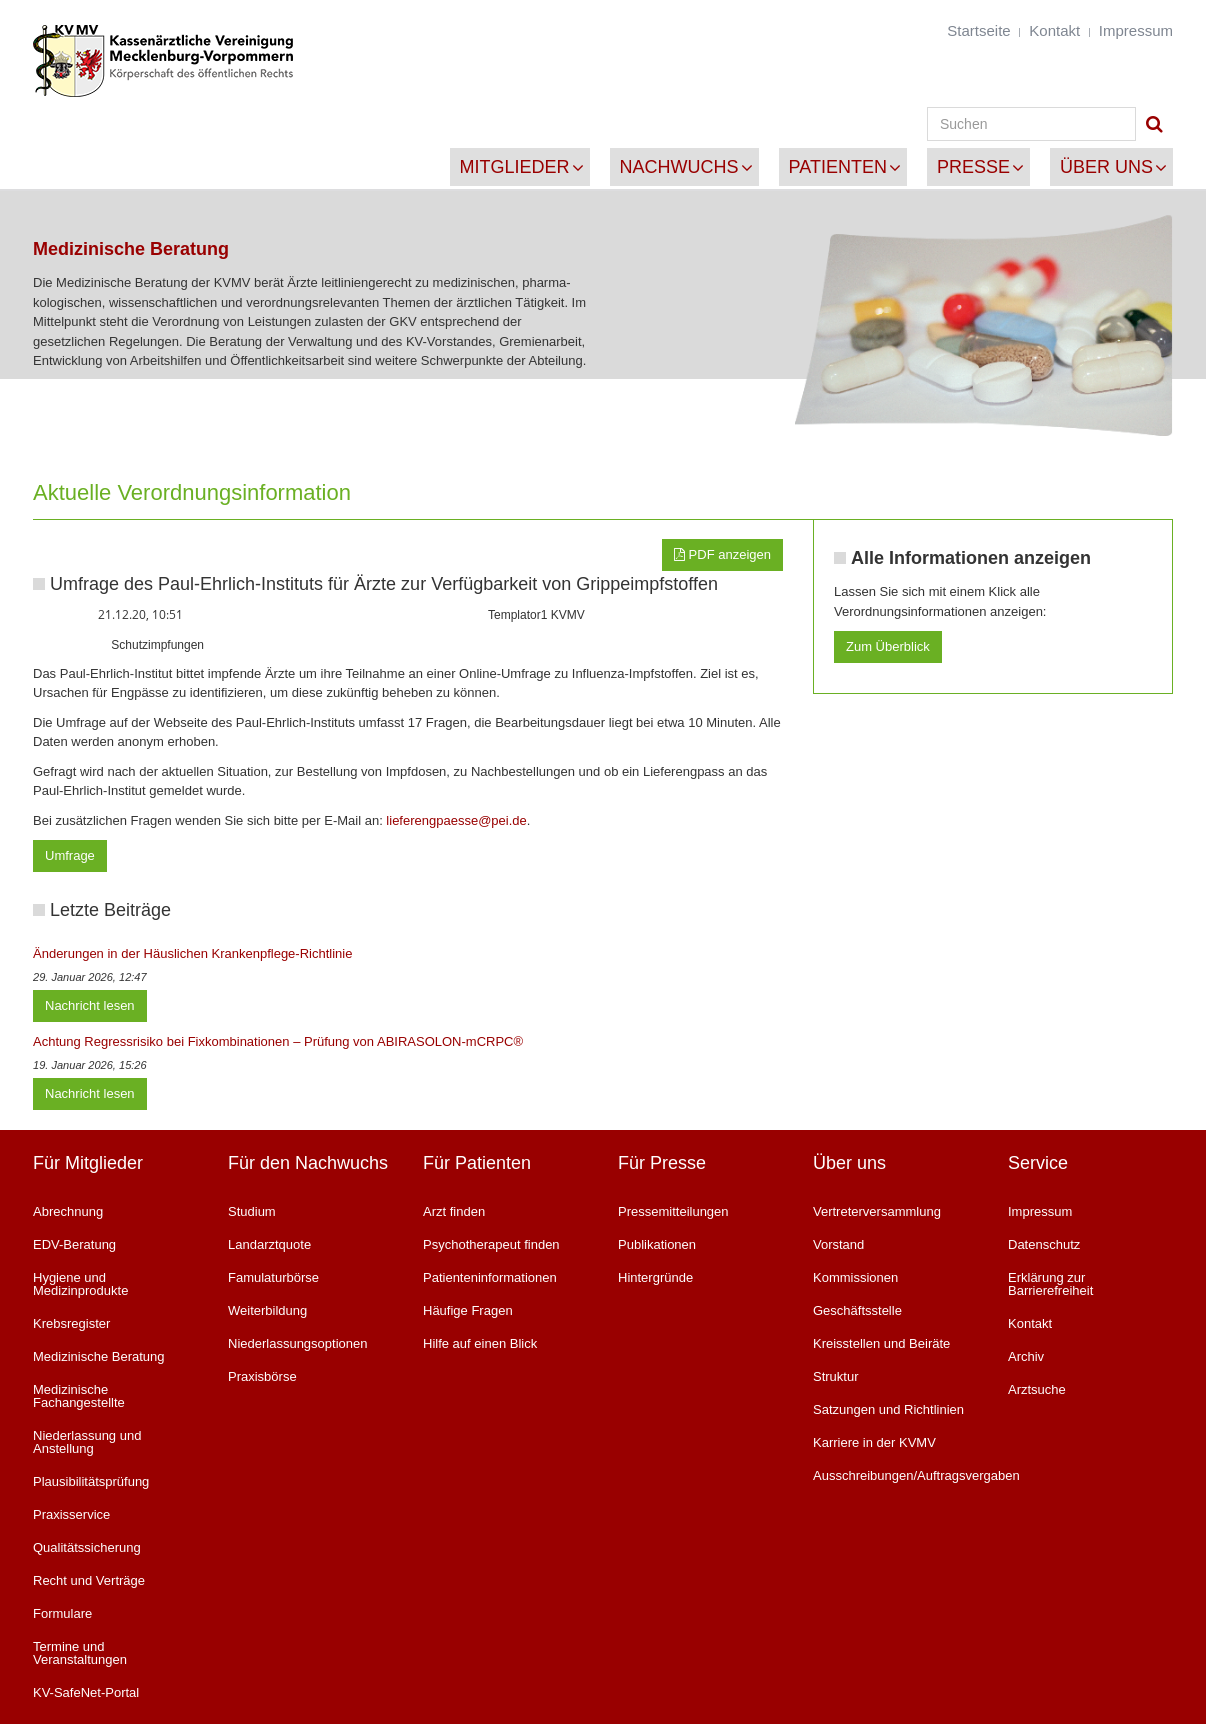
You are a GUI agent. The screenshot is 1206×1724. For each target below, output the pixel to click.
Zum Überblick (888, 646)
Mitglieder (515, 167)
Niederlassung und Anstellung (87, 1442)
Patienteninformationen (490, 1277)
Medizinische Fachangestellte (79, 1396)
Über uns (1106, 167)
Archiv (1026, 1356)
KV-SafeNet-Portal (86, 1692)
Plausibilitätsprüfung (91, 1481)
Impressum (1136, 30)
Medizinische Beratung (99, 1356)
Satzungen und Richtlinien (888, 1409)
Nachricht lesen (90, 1005)
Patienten (838, 167)
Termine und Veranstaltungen (80, 1653)
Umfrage (70, 855)
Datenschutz (1044, 1244)
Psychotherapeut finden (491, 1244)
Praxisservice (71, 1514)
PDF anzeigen (722, 554)
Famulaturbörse (273, 1277)
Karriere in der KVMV (874, 1442)
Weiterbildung (267, 1310)
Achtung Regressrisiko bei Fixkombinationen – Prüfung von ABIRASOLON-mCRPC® (278, 1041)
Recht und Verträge (89, 1580)
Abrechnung (68, 1211)
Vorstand (838, 1244)
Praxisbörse (262, 1376)
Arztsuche (1037, 1389)
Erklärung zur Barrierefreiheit (1050, 1284)
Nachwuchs (679, 167)
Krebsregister (71, 1323)
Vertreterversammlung (877, 1211)
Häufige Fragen (468, 1310)
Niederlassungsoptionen (297, 1343)
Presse (973, 167)
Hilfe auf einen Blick (480, 1343)
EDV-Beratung (74, 1244)
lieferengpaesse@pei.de (456, 820)
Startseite (978, 30)
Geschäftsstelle (857, 1310)
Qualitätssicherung (87, 1547)
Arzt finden (454, 1211)
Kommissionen (855, 1277)
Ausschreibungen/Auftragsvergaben (895, 1475)
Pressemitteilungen (673, 1211)
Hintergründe (655, 1277)
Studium (252, 1211)
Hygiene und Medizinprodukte (80, 1284)
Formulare (62, 1613)
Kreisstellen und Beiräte (881, 1343)
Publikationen (657, 1244)
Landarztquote (269, 1244)
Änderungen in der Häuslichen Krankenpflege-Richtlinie (192, 953)
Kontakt (1054, 30)
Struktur (836, 1376)
